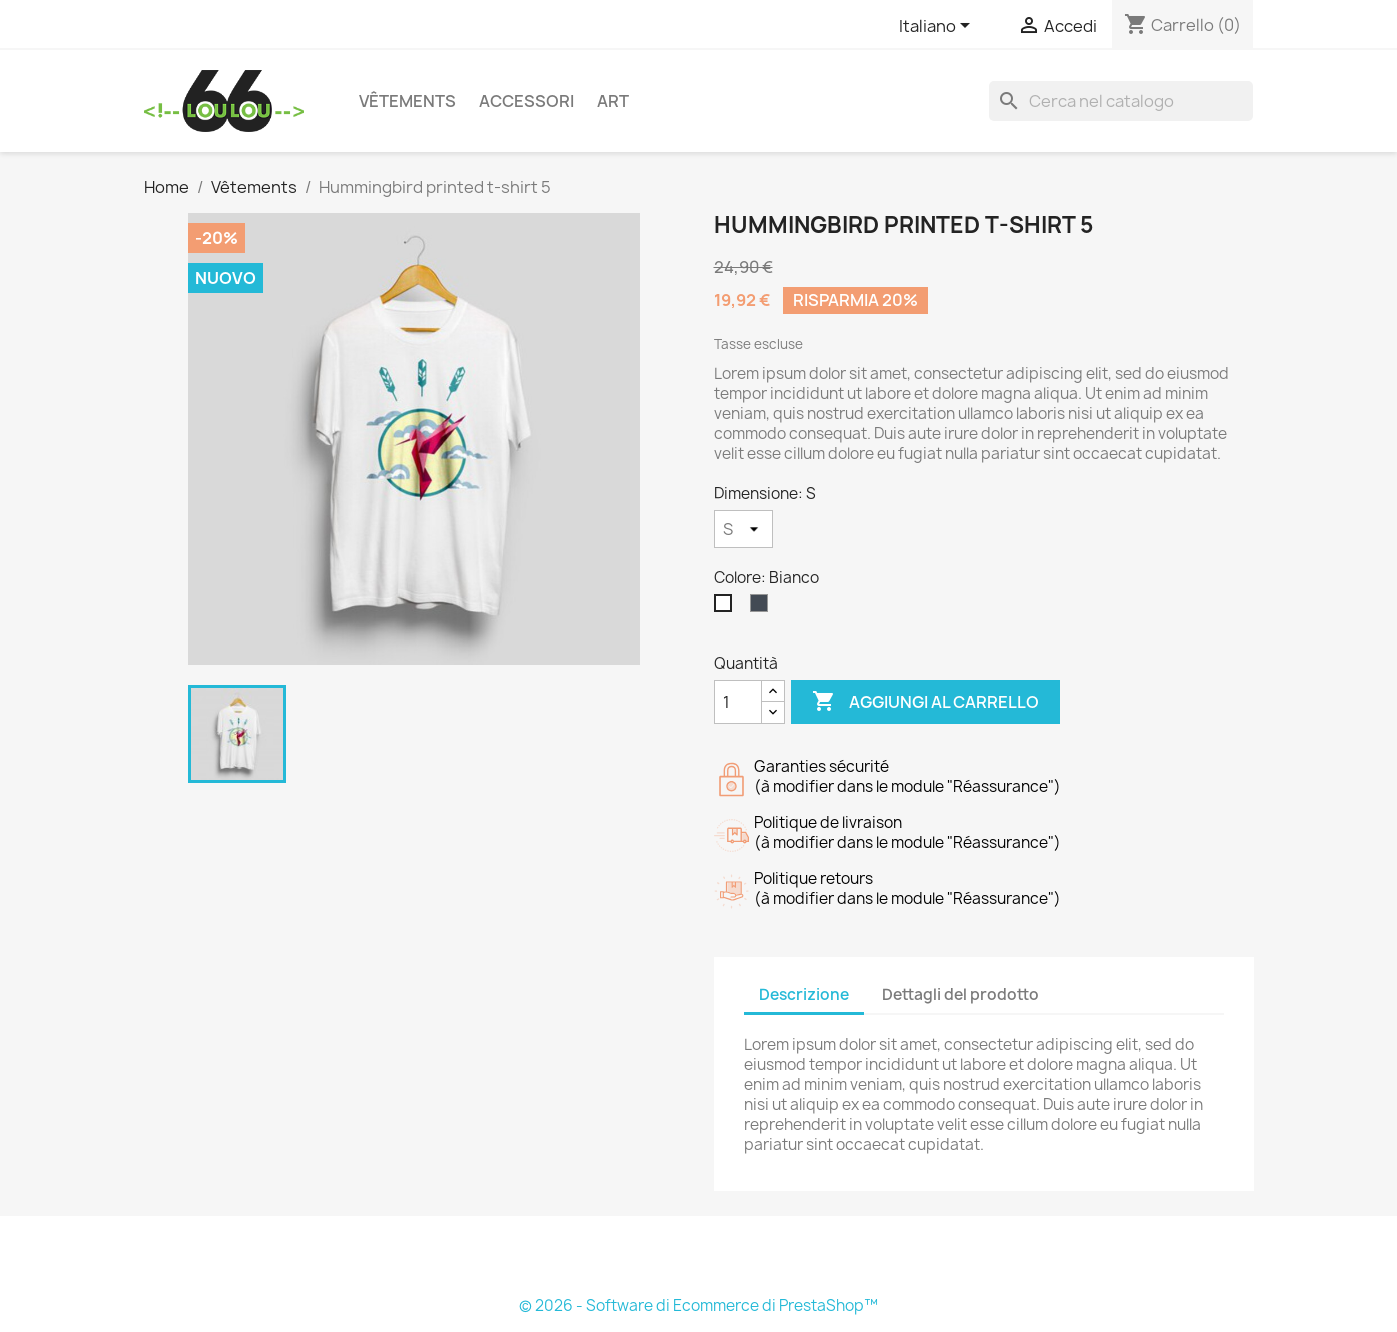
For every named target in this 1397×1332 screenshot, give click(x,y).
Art (613, 101)
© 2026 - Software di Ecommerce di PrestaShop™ (698, 1305)
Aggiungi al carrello (925, 702)
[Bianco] (727, 608)
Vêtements (407, 101)
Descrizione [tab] (804, 994)
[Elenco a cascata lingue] (938, 27)
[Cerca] (1121, 101)
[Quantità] (738, 702)
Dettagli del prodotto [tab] (960, 994)
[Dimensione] (743, 529)
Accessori (526, 101)
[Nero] (763, 608)
